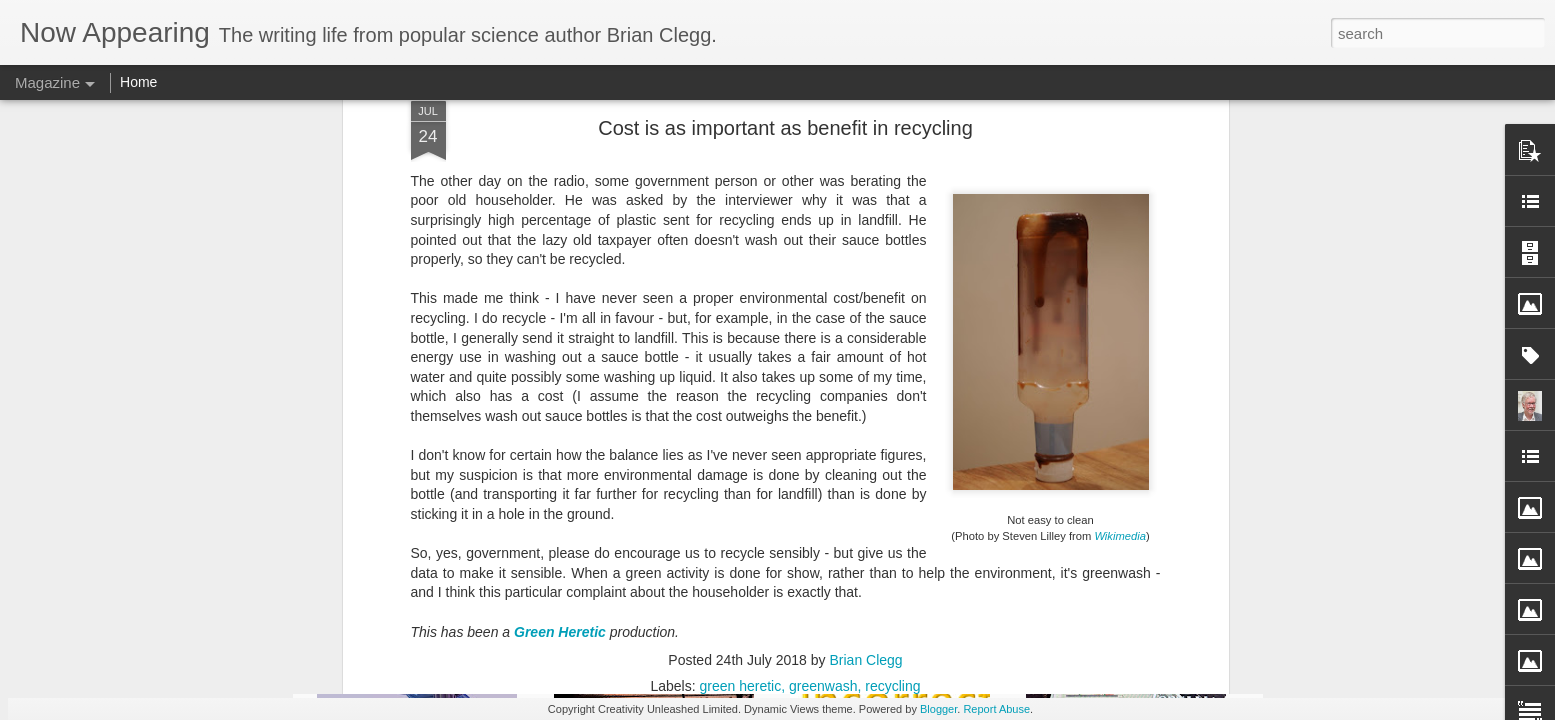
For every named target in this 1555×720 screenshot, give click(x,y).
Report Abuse (996, 709)
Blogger (938, 709)
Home (138, 82)
